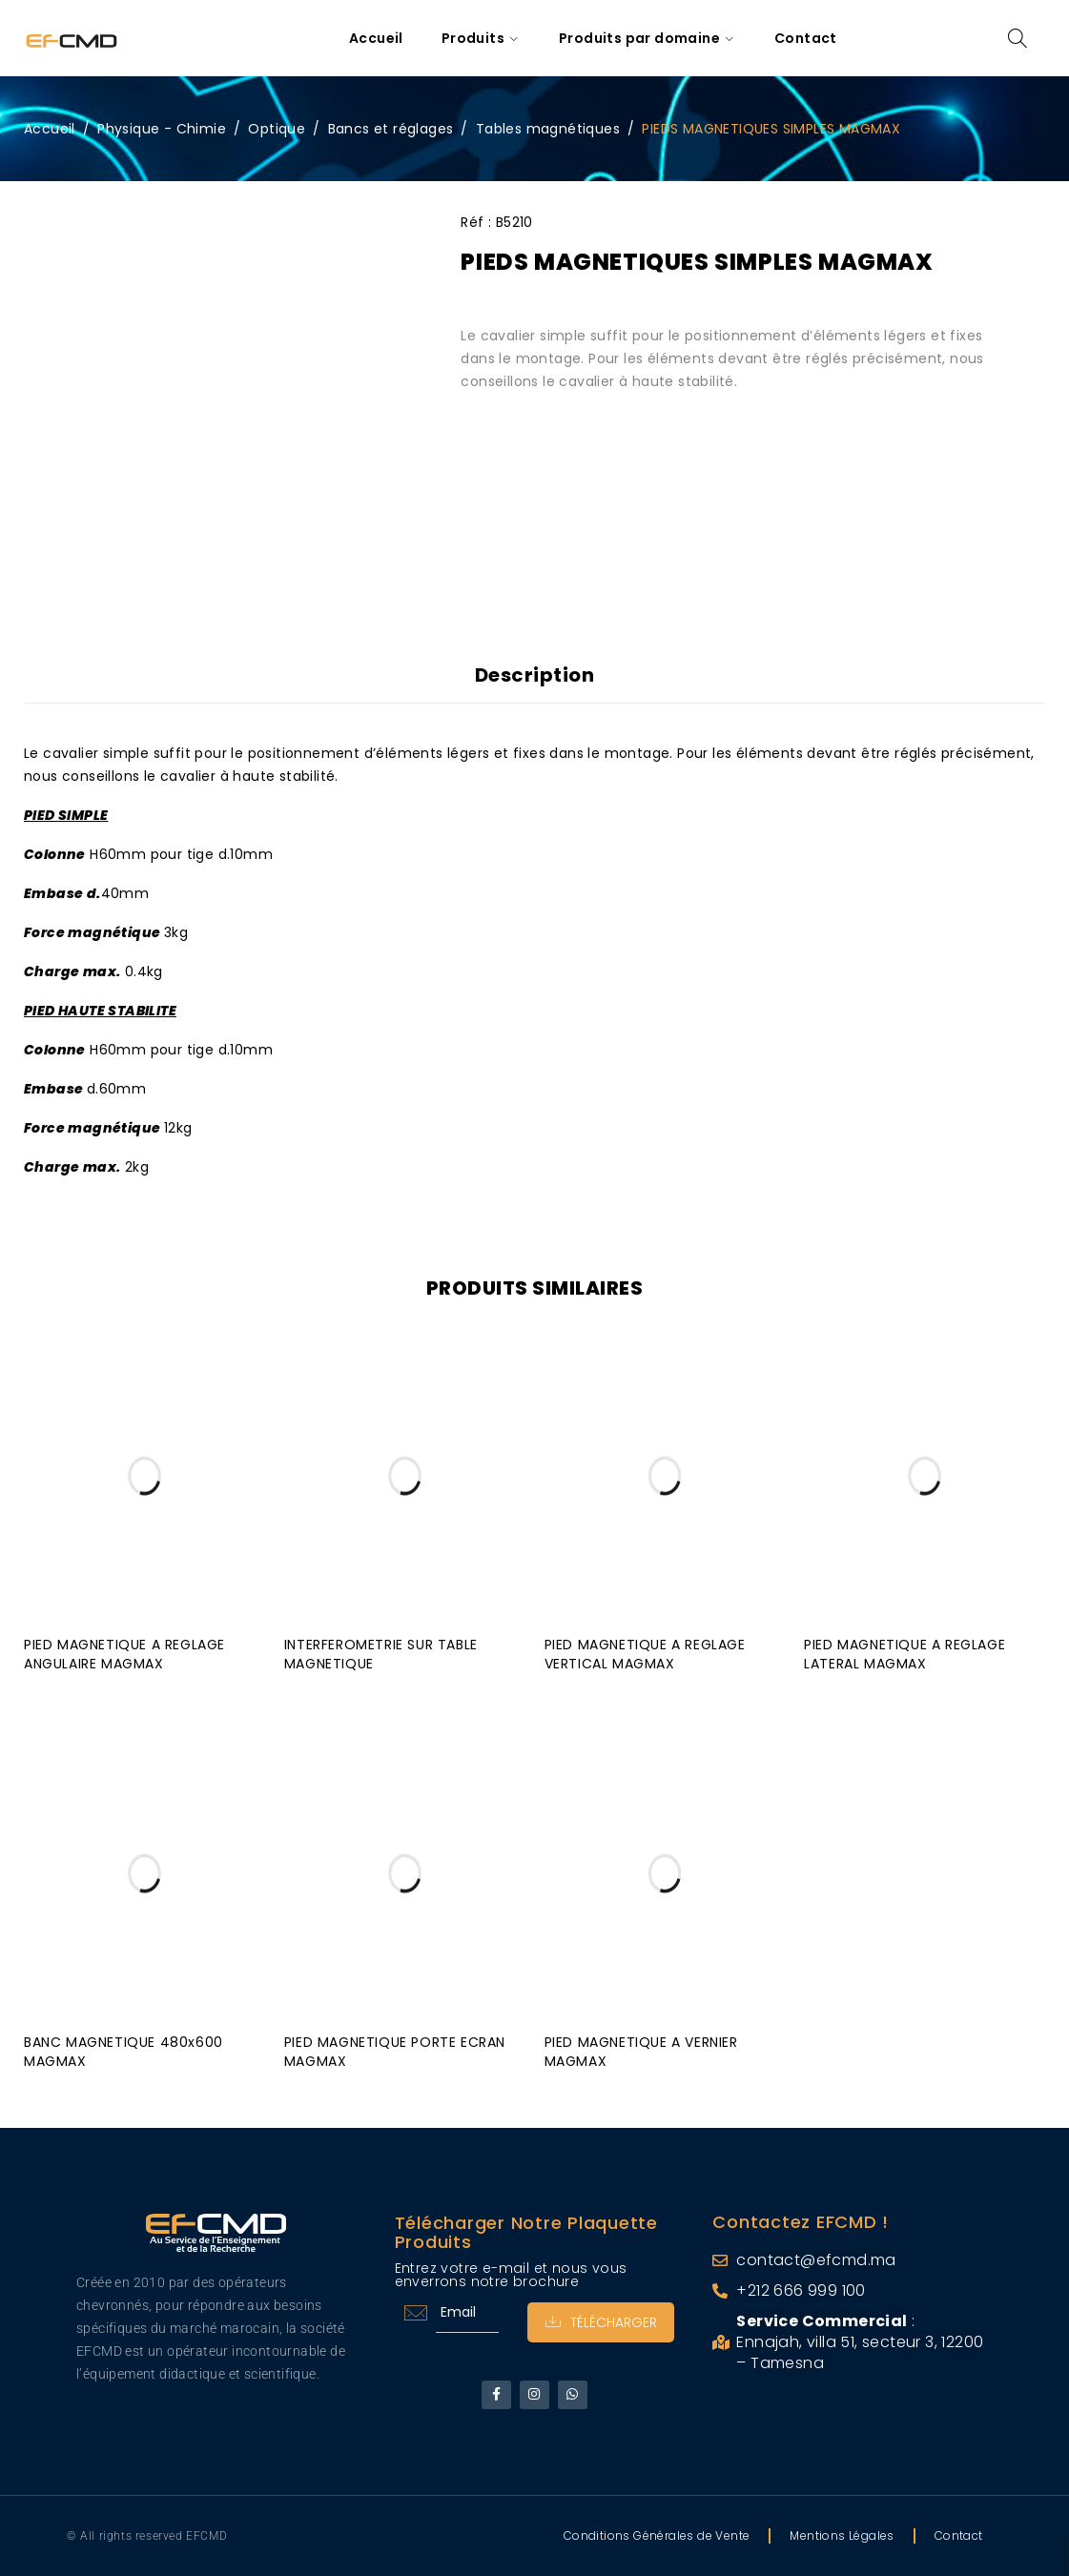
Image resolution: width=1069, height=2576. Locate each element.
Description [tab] (535, 675)
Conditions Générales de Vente (657, 2535)
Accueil (49, 128)
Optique (276, 128)
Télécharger (599, 2319)
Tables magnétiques (548, 128)
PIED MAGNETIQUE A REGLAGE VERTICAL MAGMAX (645, 1651)
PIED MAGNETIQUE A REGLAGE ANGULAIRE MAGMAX (124, 1651)
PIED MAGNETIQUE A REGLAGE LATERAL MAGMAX (904, 1651)
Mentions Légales (842, 2535)
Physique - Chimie (161, 128)
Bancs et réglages (391, 128)
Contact (959, 2535)
